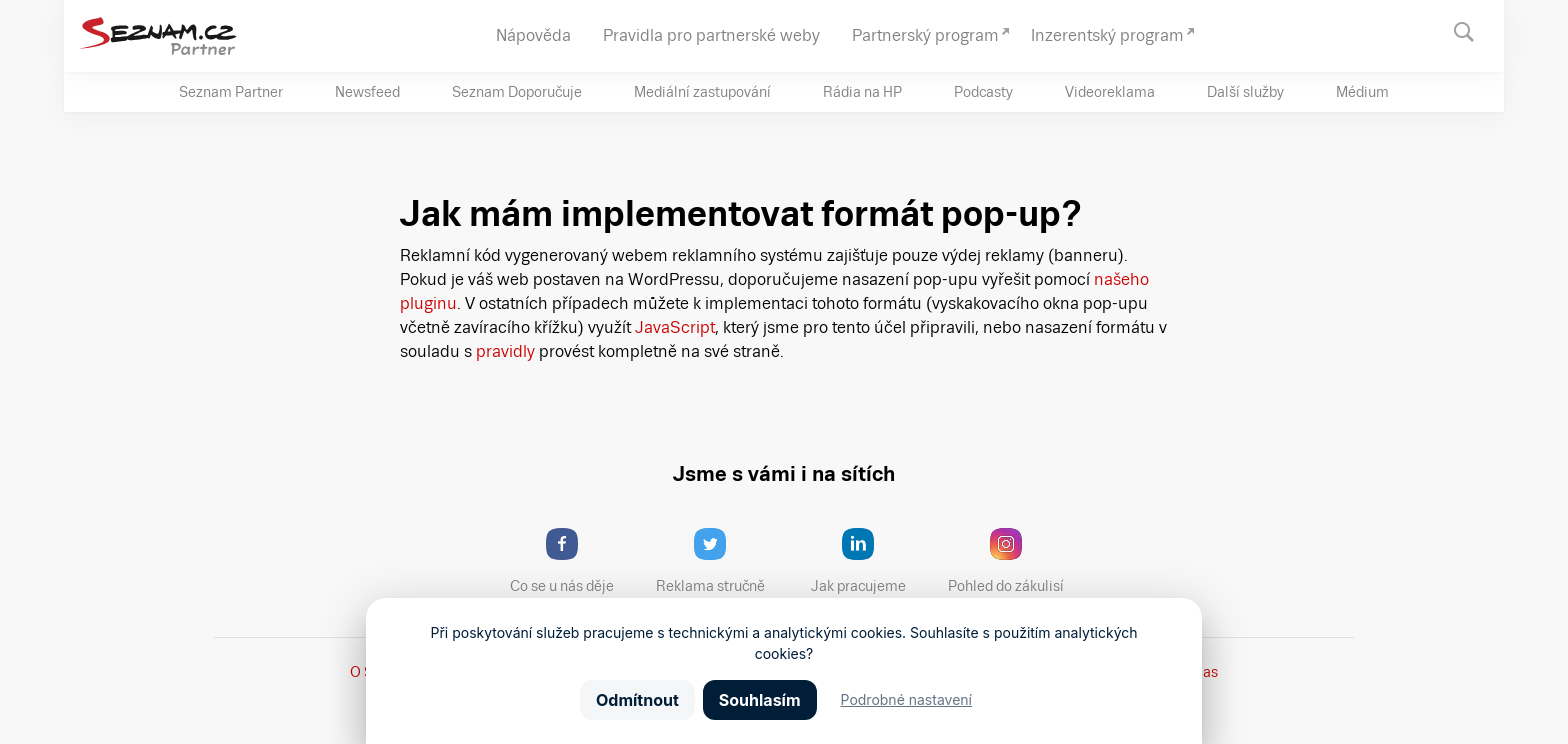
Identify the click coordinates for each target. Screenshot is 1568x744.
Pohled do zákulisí (1013, 561)
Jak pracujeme (871, 561)
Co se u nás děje (572, 561)
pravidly (505, 351)
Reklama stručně (719, 561)
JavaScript (675, 327)
